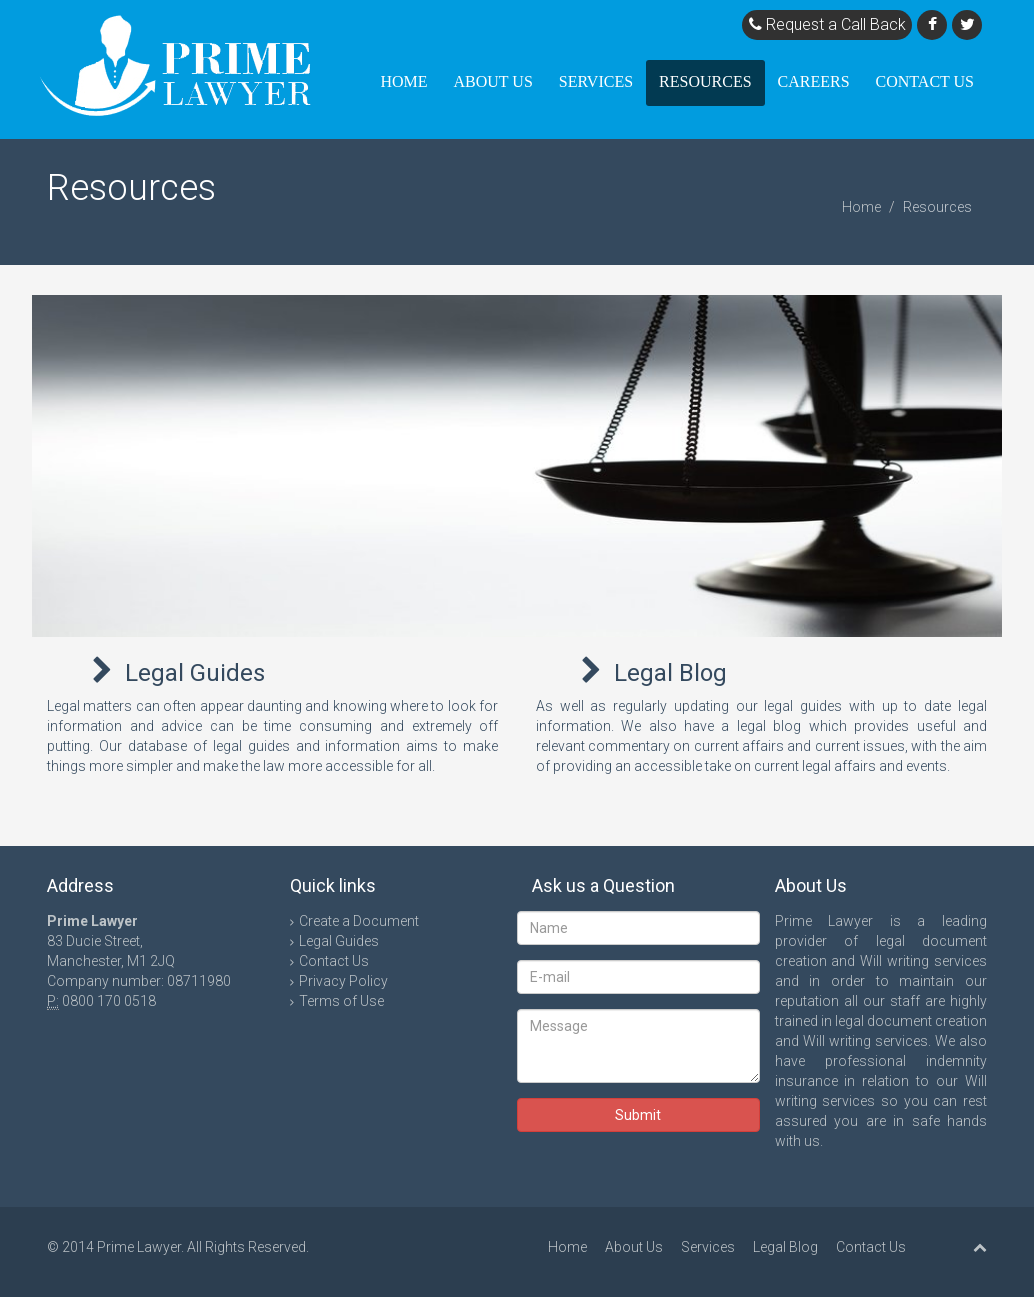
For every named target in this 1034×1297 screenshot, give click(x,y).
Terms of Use (341, 1001)
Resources (705, 81)
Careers (814, 81)
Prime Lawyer (139, 1247)
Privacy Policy (343, 981)
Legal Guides (195, 673)
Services (596, 81)
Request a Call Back (827, 24)
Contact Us (925, 81)
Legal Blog (670, 673)
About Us (493, 81)
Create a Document (359, 921)
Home (403, 81)
